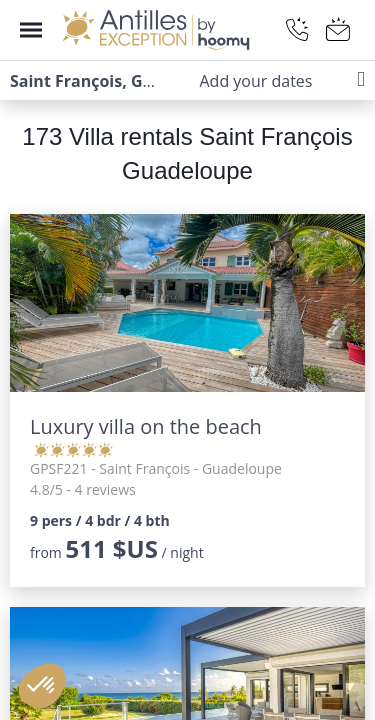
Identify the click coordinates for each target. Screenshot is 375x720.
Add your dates (255, 81)
